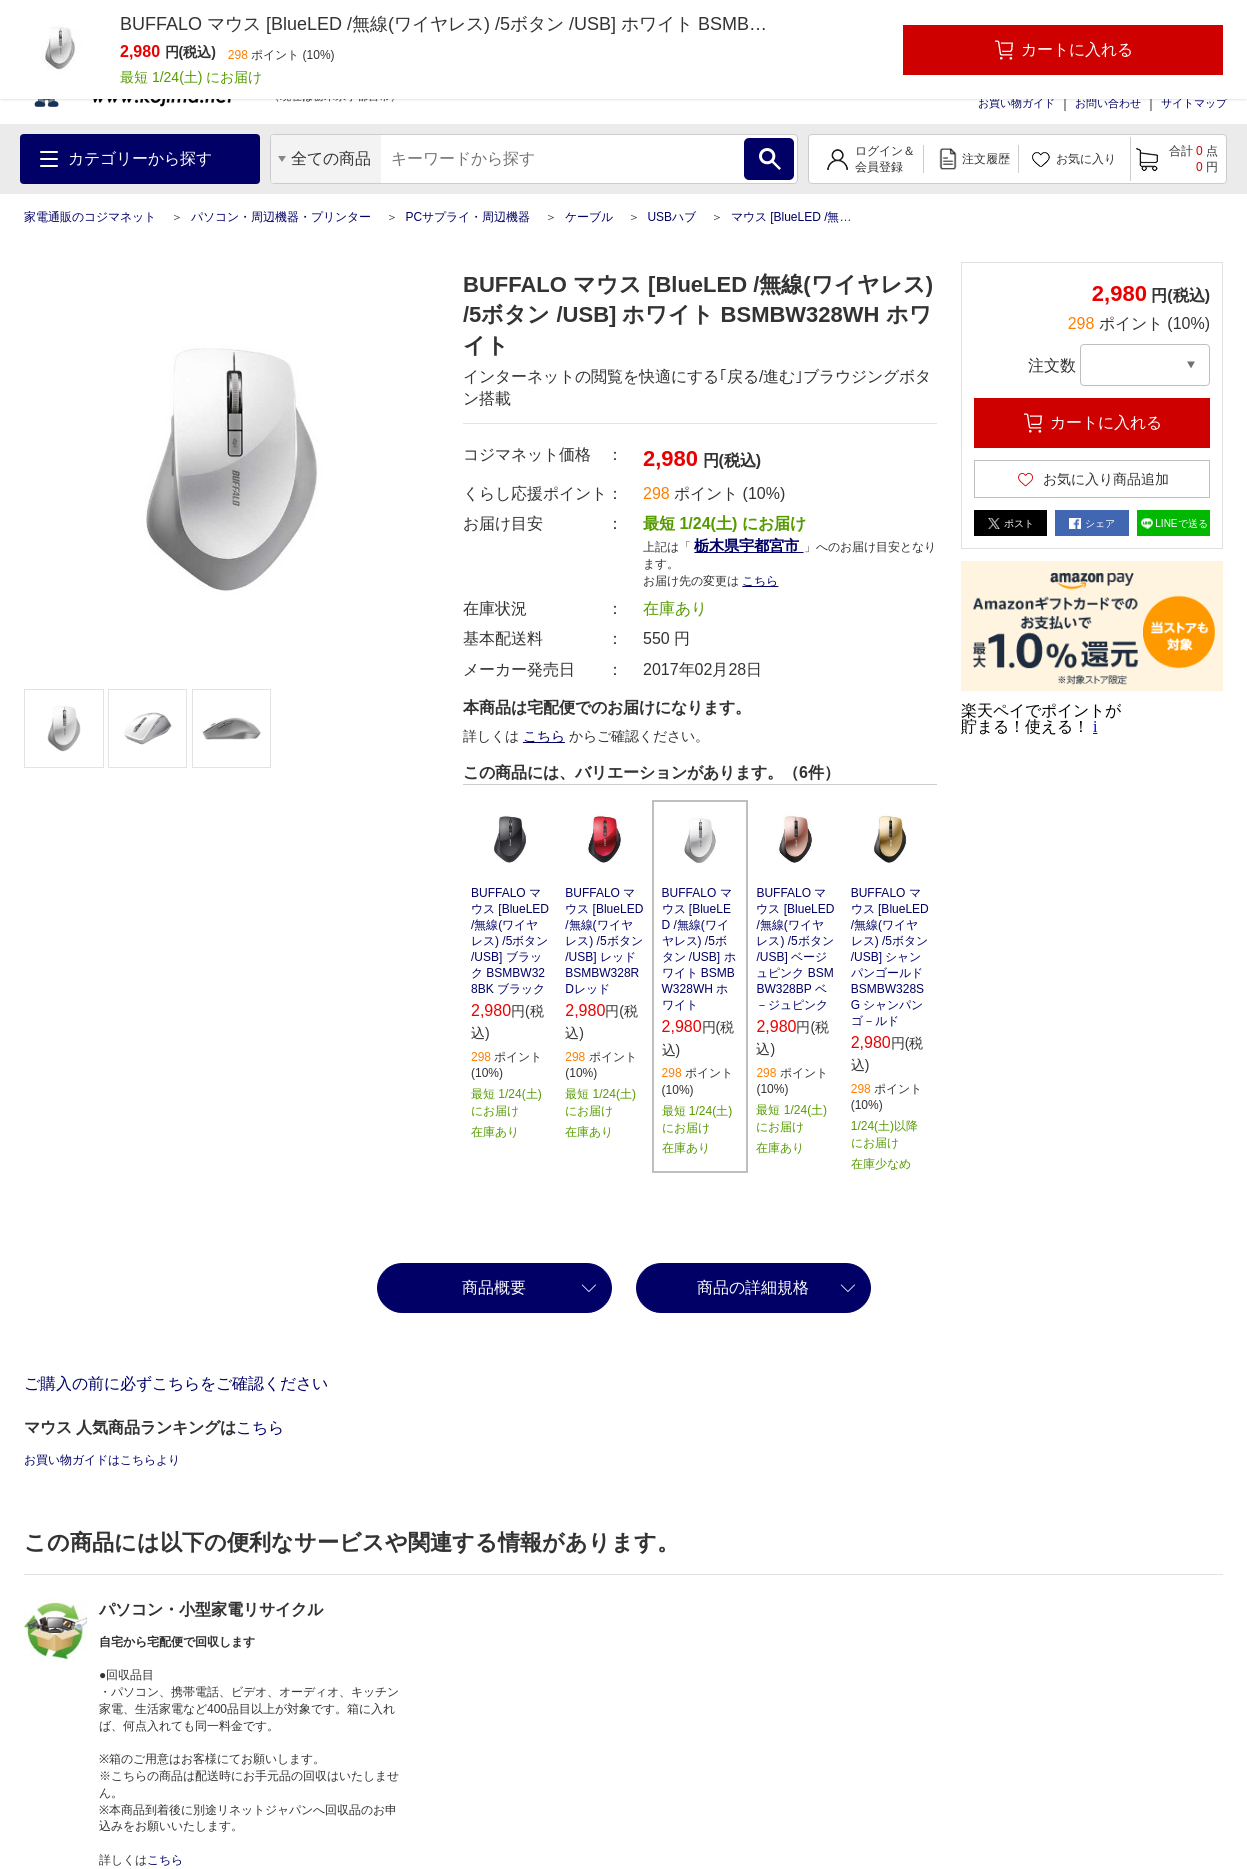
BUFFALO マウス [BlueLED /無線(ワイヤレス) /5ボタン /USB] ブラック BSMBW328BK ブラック (510, 941)
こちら (760, 581)
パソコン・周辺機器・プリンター (281, 217)
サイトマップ (1194, 103)
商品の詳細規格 (753, 1287)
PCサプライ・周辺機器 (467, 217)
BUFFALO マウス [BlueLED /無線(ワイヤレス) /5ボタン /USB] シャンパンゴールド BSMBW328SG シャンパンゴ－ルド (890, 957)
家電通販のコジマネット (90, 217)
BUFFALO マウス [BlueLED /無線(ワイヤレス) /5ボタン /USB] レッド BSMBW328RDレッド (604, 941)
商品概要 (494, 1287)
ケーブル (589, 217)
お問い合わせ (1108, 103)
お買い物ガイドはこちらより (102, 1460)
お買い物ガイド (1016, 103)
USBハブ (671, 217)
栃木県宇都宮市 (748, 545)
